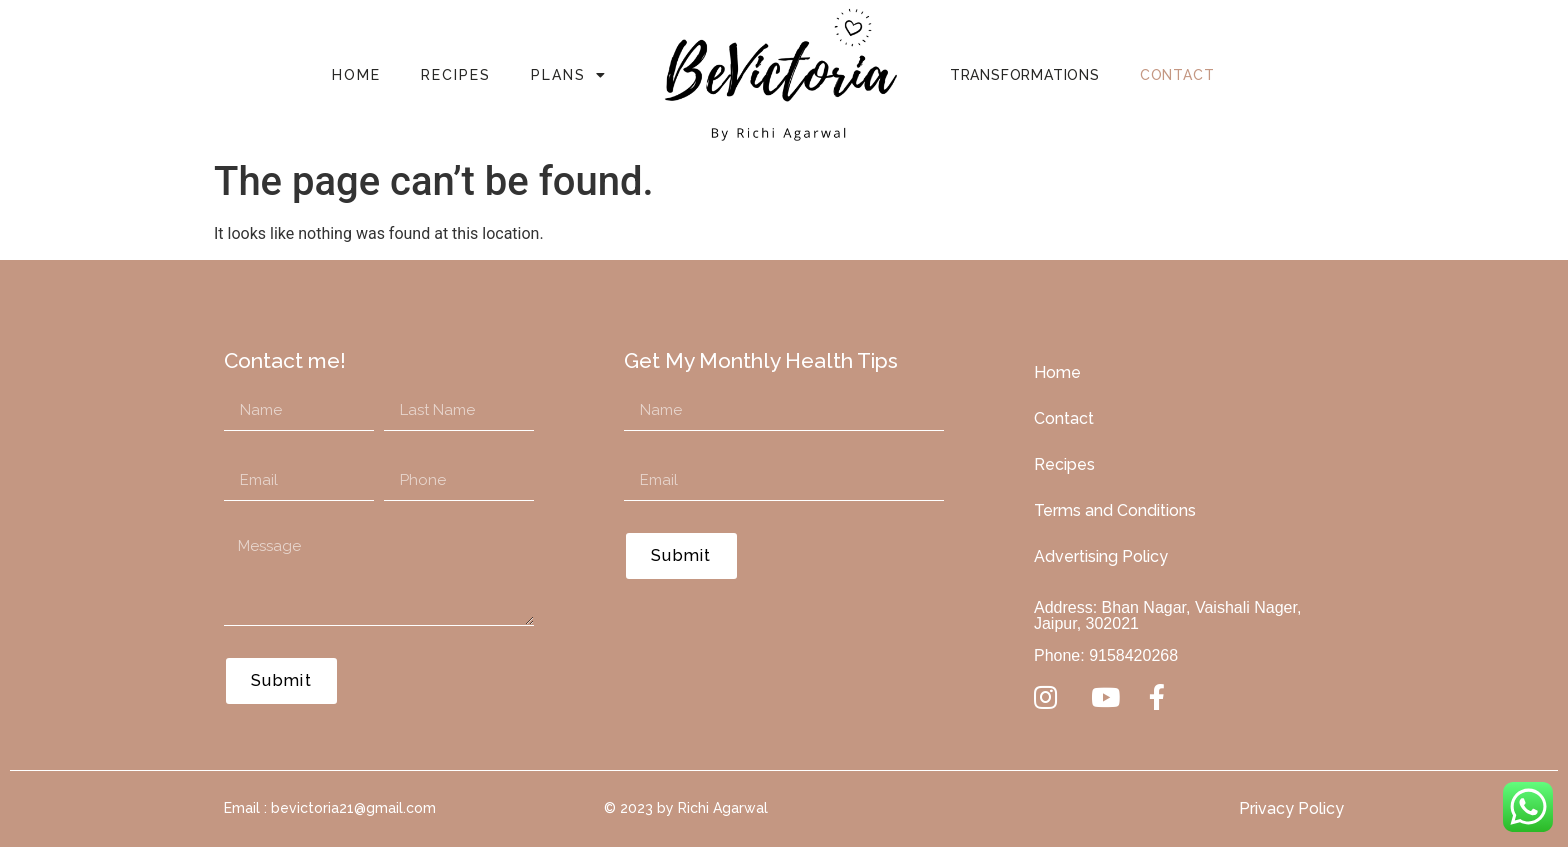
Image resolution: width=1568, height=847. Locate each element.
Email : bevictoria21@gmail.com (330, 808)
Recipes (456, 75)
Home (356, 75)
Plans (569, 75)
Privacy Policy (1291, 808)
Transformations (1025, 75)
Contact (1177, 75)
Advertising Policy (1101, 556)
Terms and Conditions (1115, 510)
